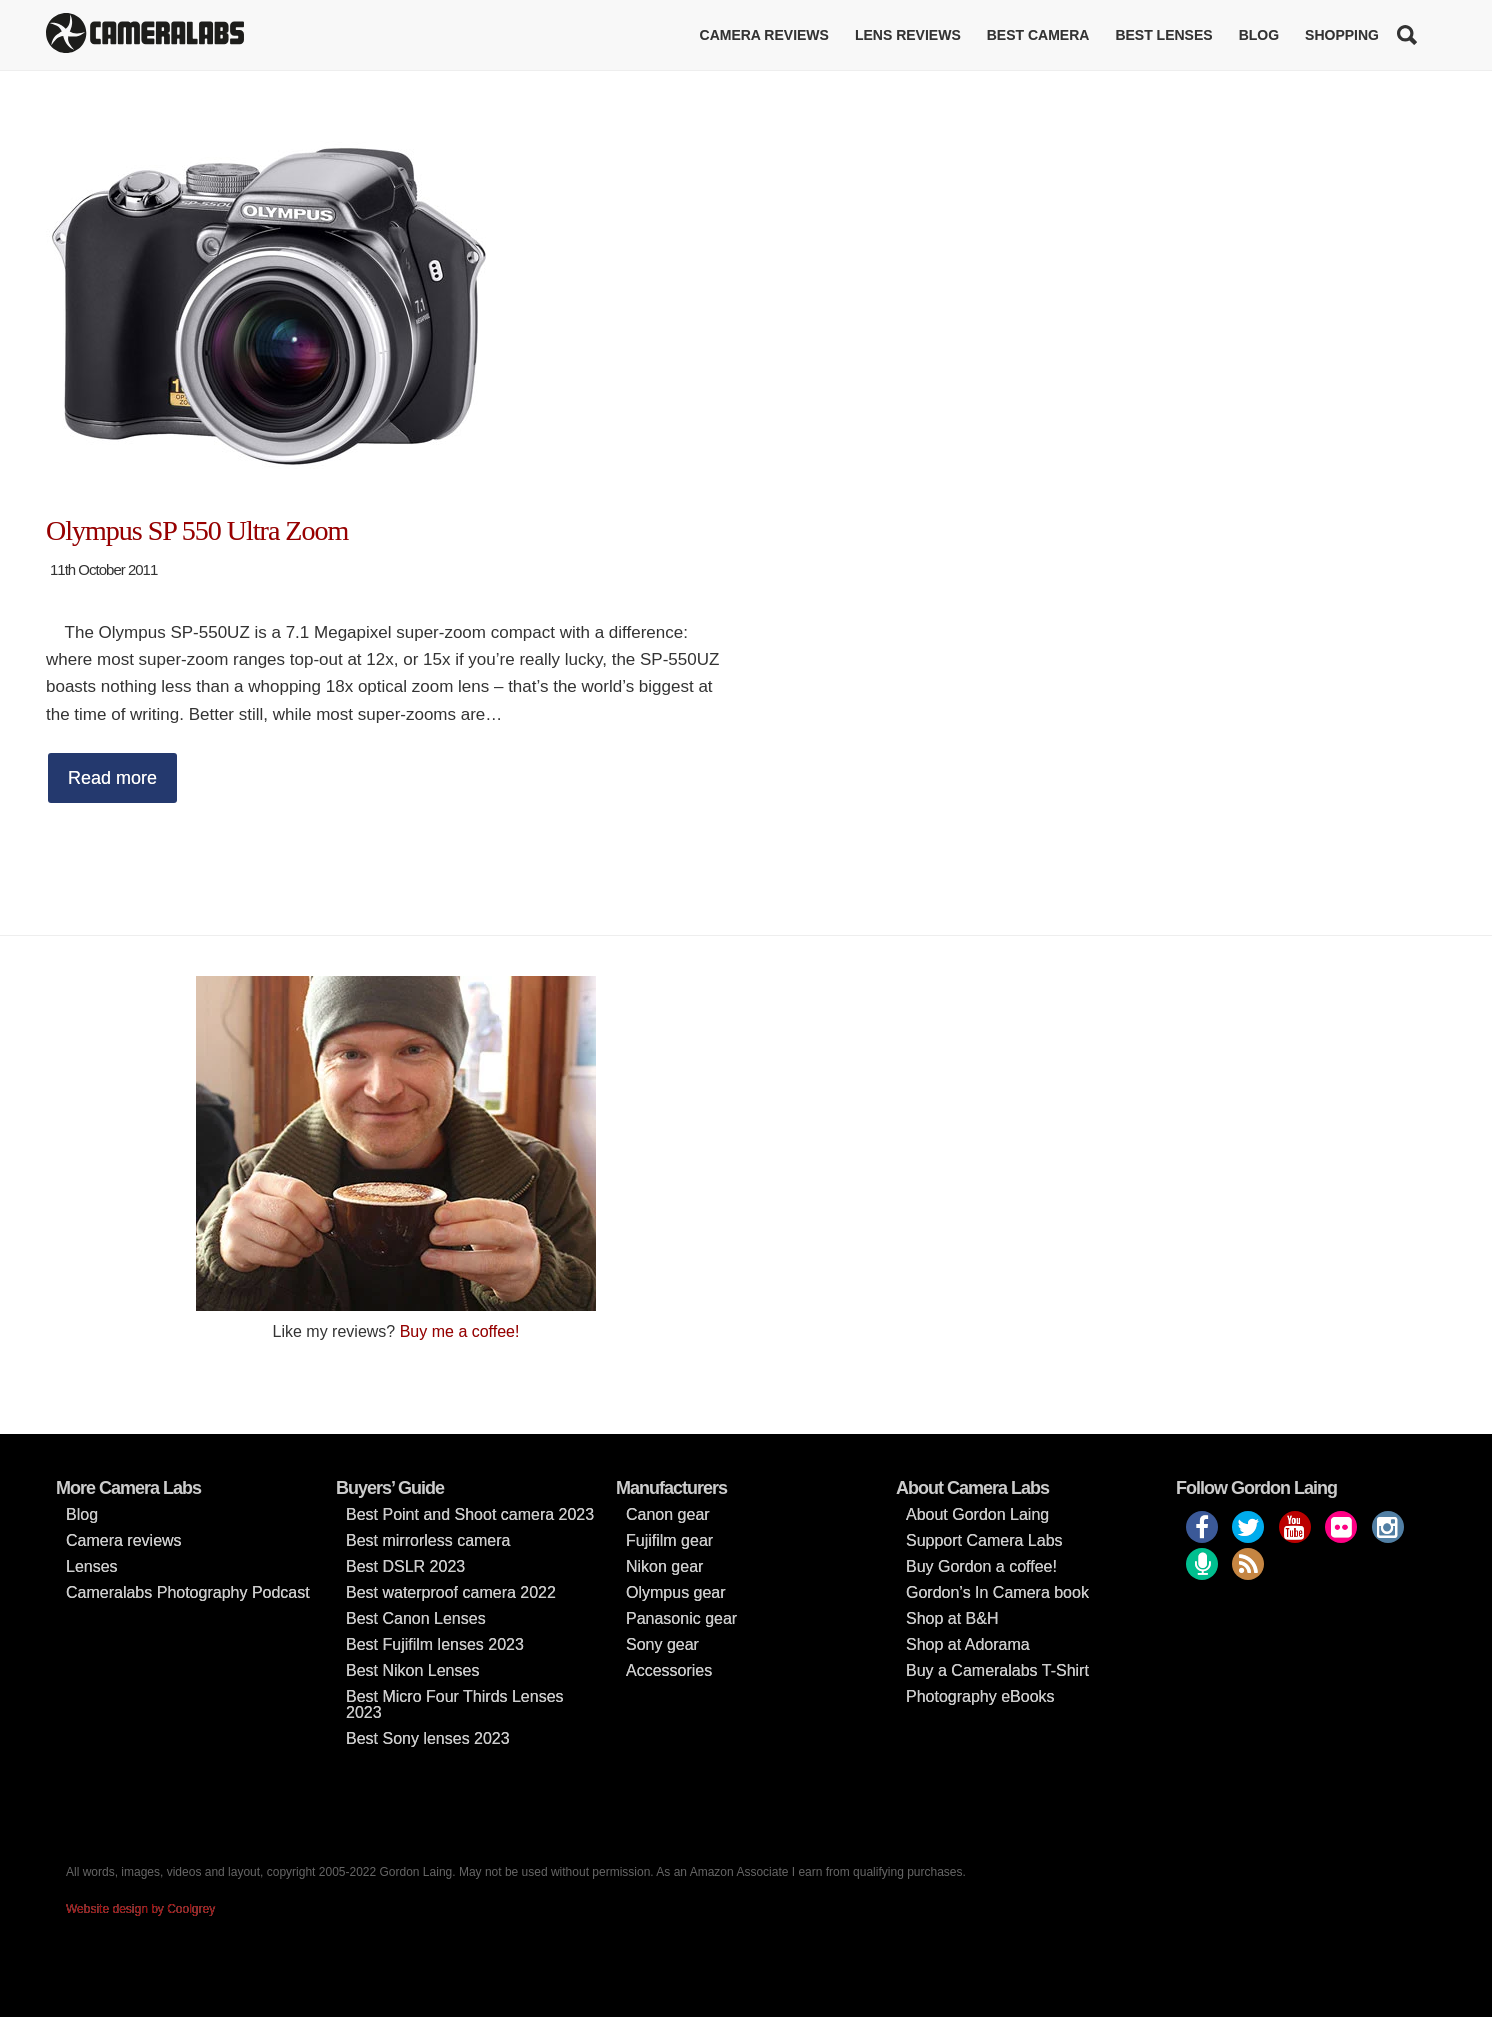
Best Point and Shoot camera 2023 (470, 1514)
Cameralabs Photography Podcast (188, 1592)
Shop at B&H (952, 1618)
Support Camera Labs (984, 1540)
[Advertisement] (1096, 1116)
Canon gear (668, 1514)
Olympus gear (676, 1592)
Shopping (1342, 35)
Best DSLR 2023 (405, 1566)
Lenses (92, 1566)
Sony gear (662, 1644)
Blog (1259, 35)
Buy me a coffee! (460, 1331)
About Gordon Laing (977, 1514)
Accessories (669, 1670)
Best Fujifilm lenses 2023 (435, 1644)
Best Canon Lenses (416, 1618)
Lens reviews (908, 35)
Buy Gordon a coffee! (981, 1566)
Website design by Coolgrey (140, 1909)
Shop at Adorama (968, 1644)
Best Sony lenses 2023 (428, 1738)
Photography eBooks (980, 1696)
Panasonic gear (681, 1618)
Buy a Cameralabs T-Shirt (997, 1670)
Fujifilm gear (669, 1540)
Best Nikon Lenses (412, 1670)
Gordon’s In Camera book (997, 1592)
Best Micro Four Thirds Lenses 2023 (455, 1704)
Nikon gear (664, 1566)
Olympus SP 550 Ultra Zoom (197, 530)
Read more (112, 778)
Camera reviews (764, 35)
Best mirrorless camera (428, 1540)
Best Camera (1038, 35)
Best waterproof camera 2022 (451, 1592)
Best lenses (1163, 35)
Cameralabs (145, 35)
